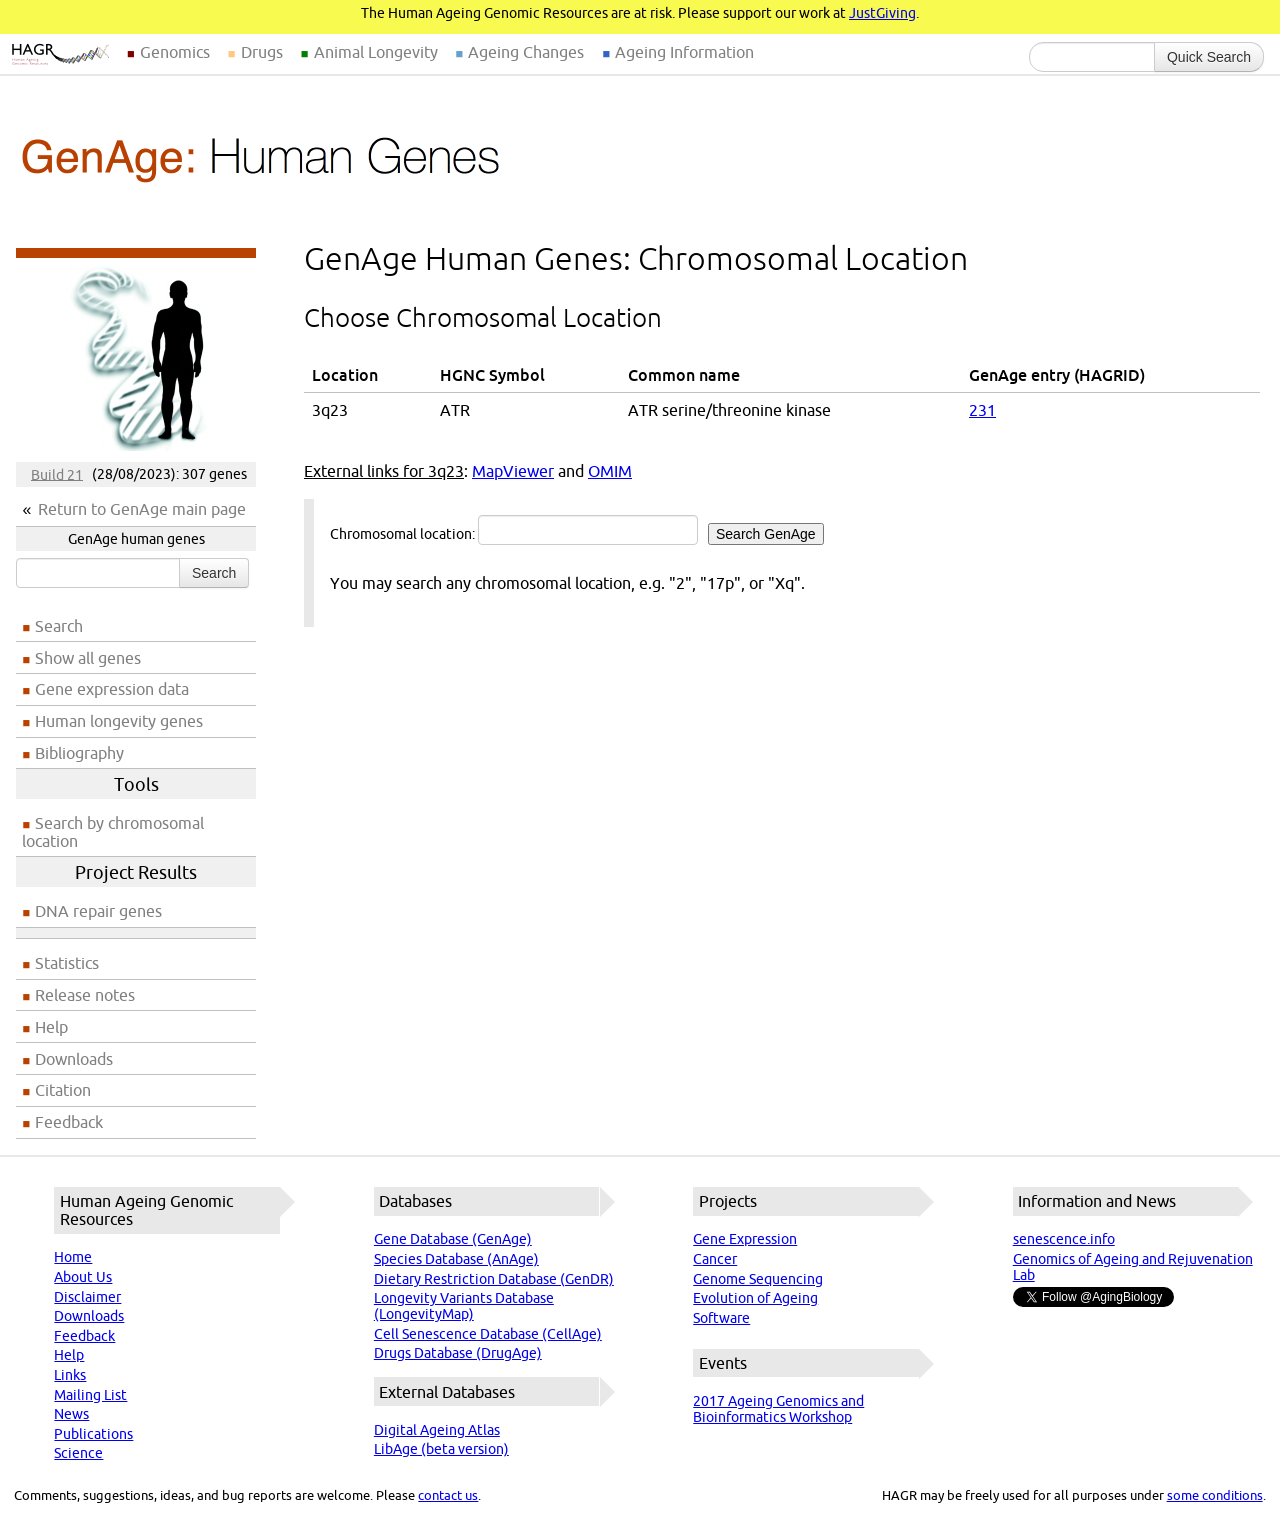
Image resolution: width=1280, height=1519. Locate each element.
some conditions (1215, 1495)
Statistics (67, 963)
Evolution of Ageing (755, 1298)
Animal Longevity (376, 52)
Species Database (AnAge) (456, 1259)
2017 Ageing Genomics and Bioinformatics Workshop (778, 1409)
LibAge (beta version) (441, 1449)
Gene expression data (112, 689)
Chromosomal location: (577, 530)
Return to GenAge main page (142, 509)
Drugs (262, 52)
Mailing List (90, 1395)
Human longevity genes (119, 721)
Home (73, 1257)
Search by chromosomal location (113, 832)
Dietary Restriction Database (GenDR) (494, 1279)
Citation (63, 1090)
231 (982, 410)
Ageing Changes (526, 52)
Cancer (715, 1259)
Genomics (175, 52)
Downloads (74, 1059)
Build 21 (57, 474)
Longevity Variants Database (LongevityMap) (464, 1306)
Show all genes (88, 658)
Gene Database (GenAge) (453, 1239)
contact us (448, 1495)
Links (70, 1375)
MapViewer (513, 471)
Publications (93, 1434)
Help (51, 1027)
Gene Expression (745, 1239)
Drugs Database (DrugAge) (458, 1353)
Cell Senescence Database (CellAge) (488, 1334)
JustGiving (882, 13)
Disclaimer (87, 1297)
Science (78, 1453)
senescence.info (1064, 1239)
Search (214, 573)
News (71, 1414)
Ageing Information (684, 52)
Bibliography (79, 753)
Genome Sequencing (758, 1279)
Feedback (69, 1122)
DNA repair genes (98, 911)
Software (721, 1318)
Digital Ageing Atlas (437, 1430)
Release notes (85, 995)
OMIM (610, 471)
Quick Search (1209, 57)
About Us (83, 1277)
